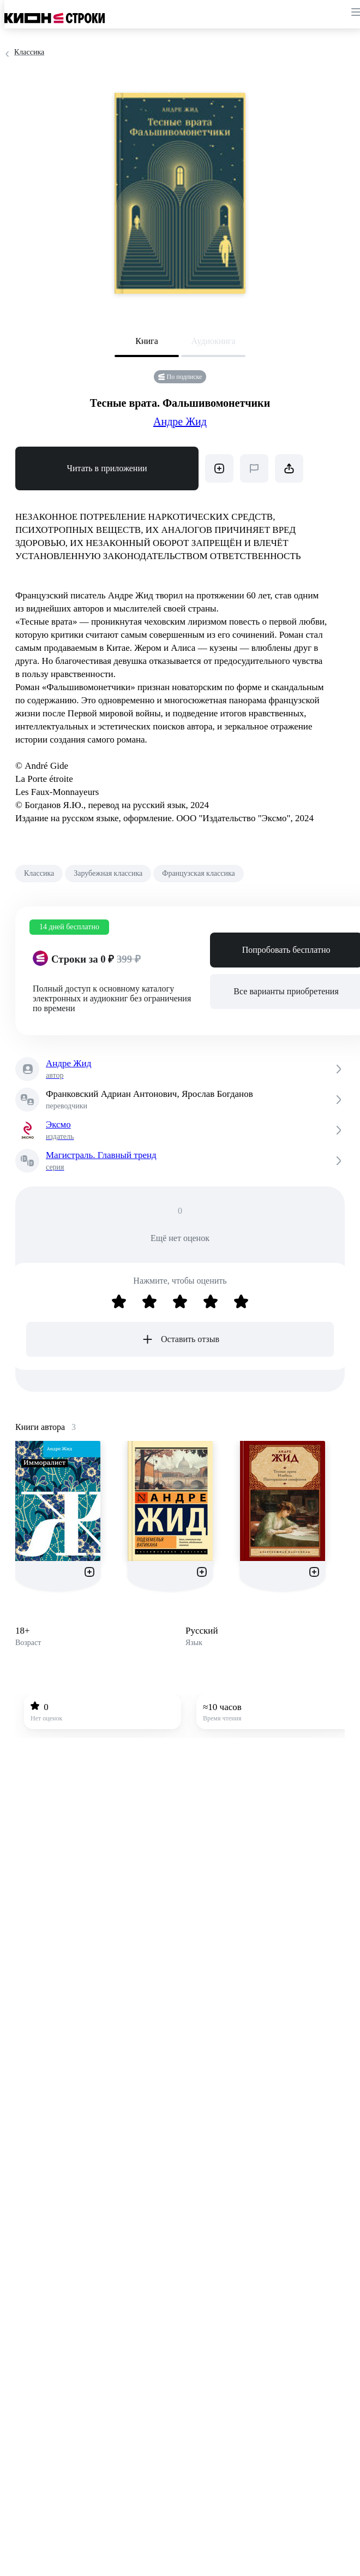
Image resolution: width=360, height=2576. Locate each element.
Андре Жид (180, 422)
